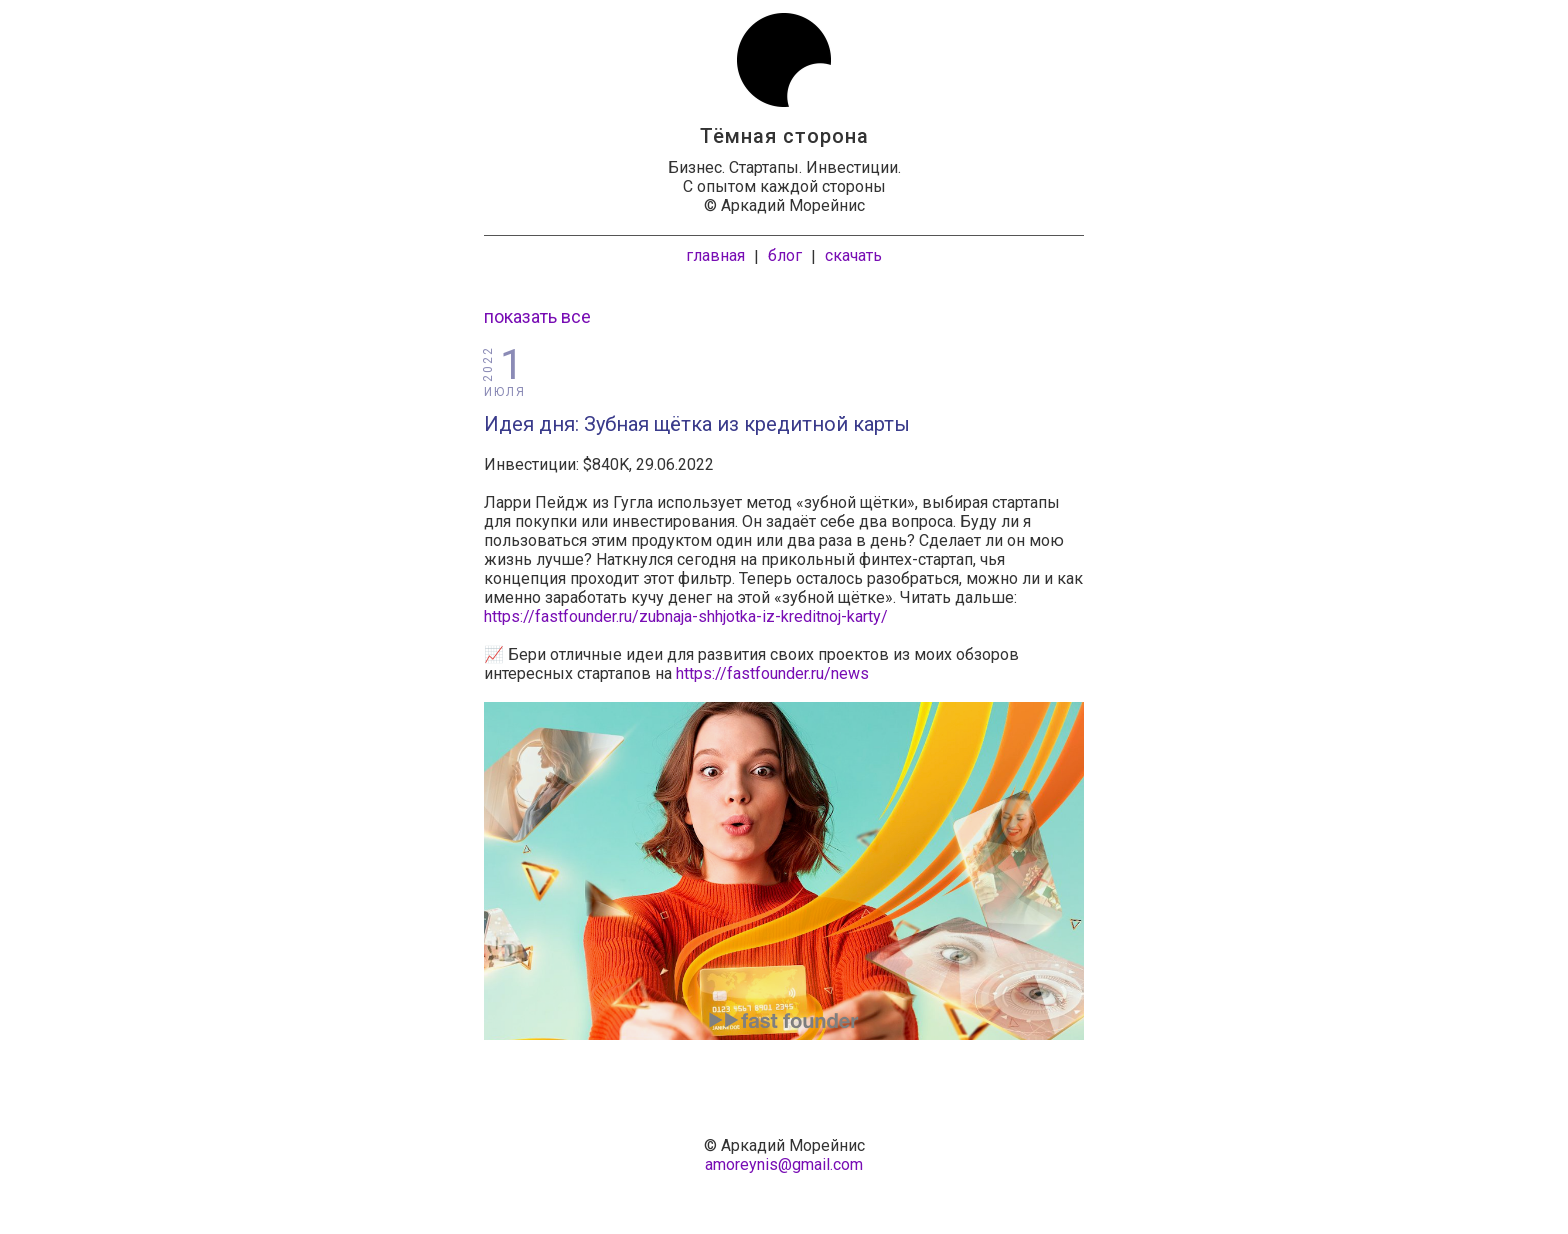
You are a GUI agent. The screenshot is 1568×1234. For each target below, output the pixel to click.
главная (715, 255)
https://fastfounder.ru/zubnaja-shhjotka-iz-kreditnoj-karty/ (686, 616)
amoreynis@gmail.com (784, 1164)
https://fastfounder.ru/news (772, 673)
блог (785, 255)
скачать (853, 255)
